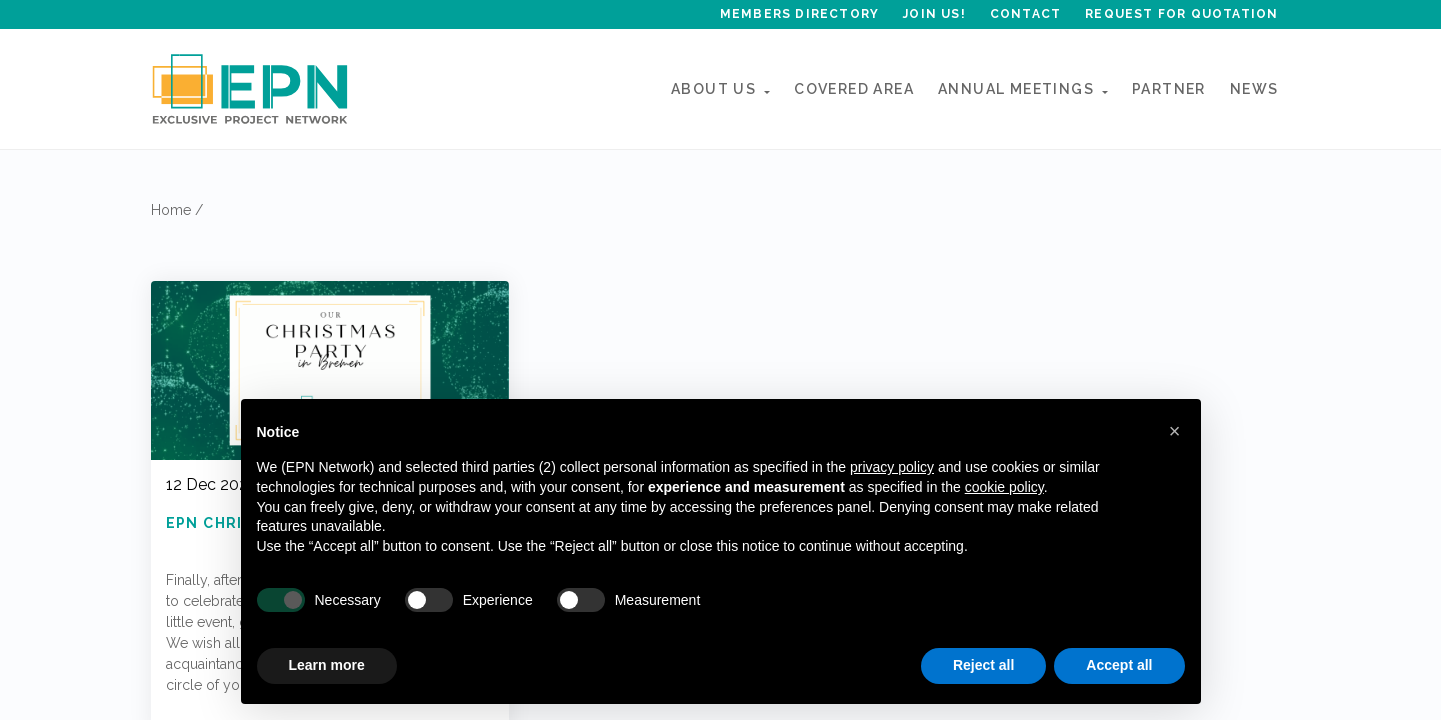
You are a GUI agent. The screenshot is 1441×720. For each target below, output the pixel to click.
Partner (1169, 89)
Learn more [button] (327, 665)
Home (171, 210)
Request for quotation (1181, 14)
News (1254, 89)
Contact (1025, 14)
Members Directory (799, 14)
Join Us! (934, 14)
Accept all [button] (1119, 665)
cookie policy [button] (1004, 487)
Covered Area (854, 89)
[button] (1175, 431)
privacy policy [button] (892, 467)
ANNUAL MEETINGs (1016, 89)
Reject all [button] (983, 665)
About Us (713, 89)
